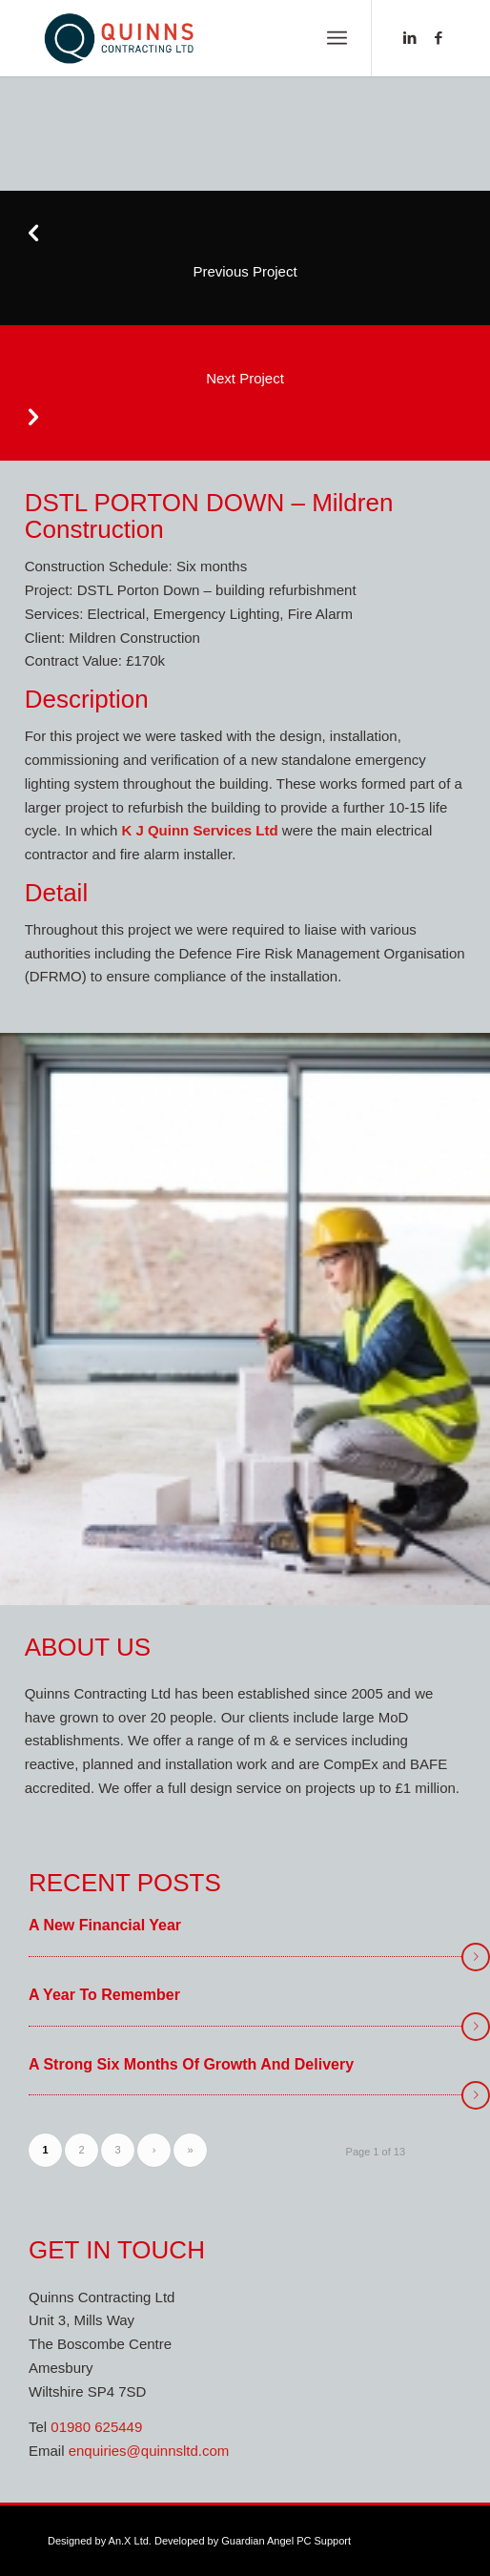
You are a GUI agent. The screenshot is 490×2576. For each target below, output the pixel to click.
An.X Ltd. (130, 2540)
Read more (475, 1957)
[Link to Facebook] (438, 38)
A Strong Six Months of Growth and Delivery (191, 2064)
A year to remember (104, 1995)
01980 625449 (96, 2427)
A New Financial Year (105, 1925)
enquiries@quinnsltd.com (149, 2450)
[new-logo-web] (204, 38)
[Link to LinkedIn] (410, 38)
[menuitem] (337, 38)
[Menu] (337, 38)
